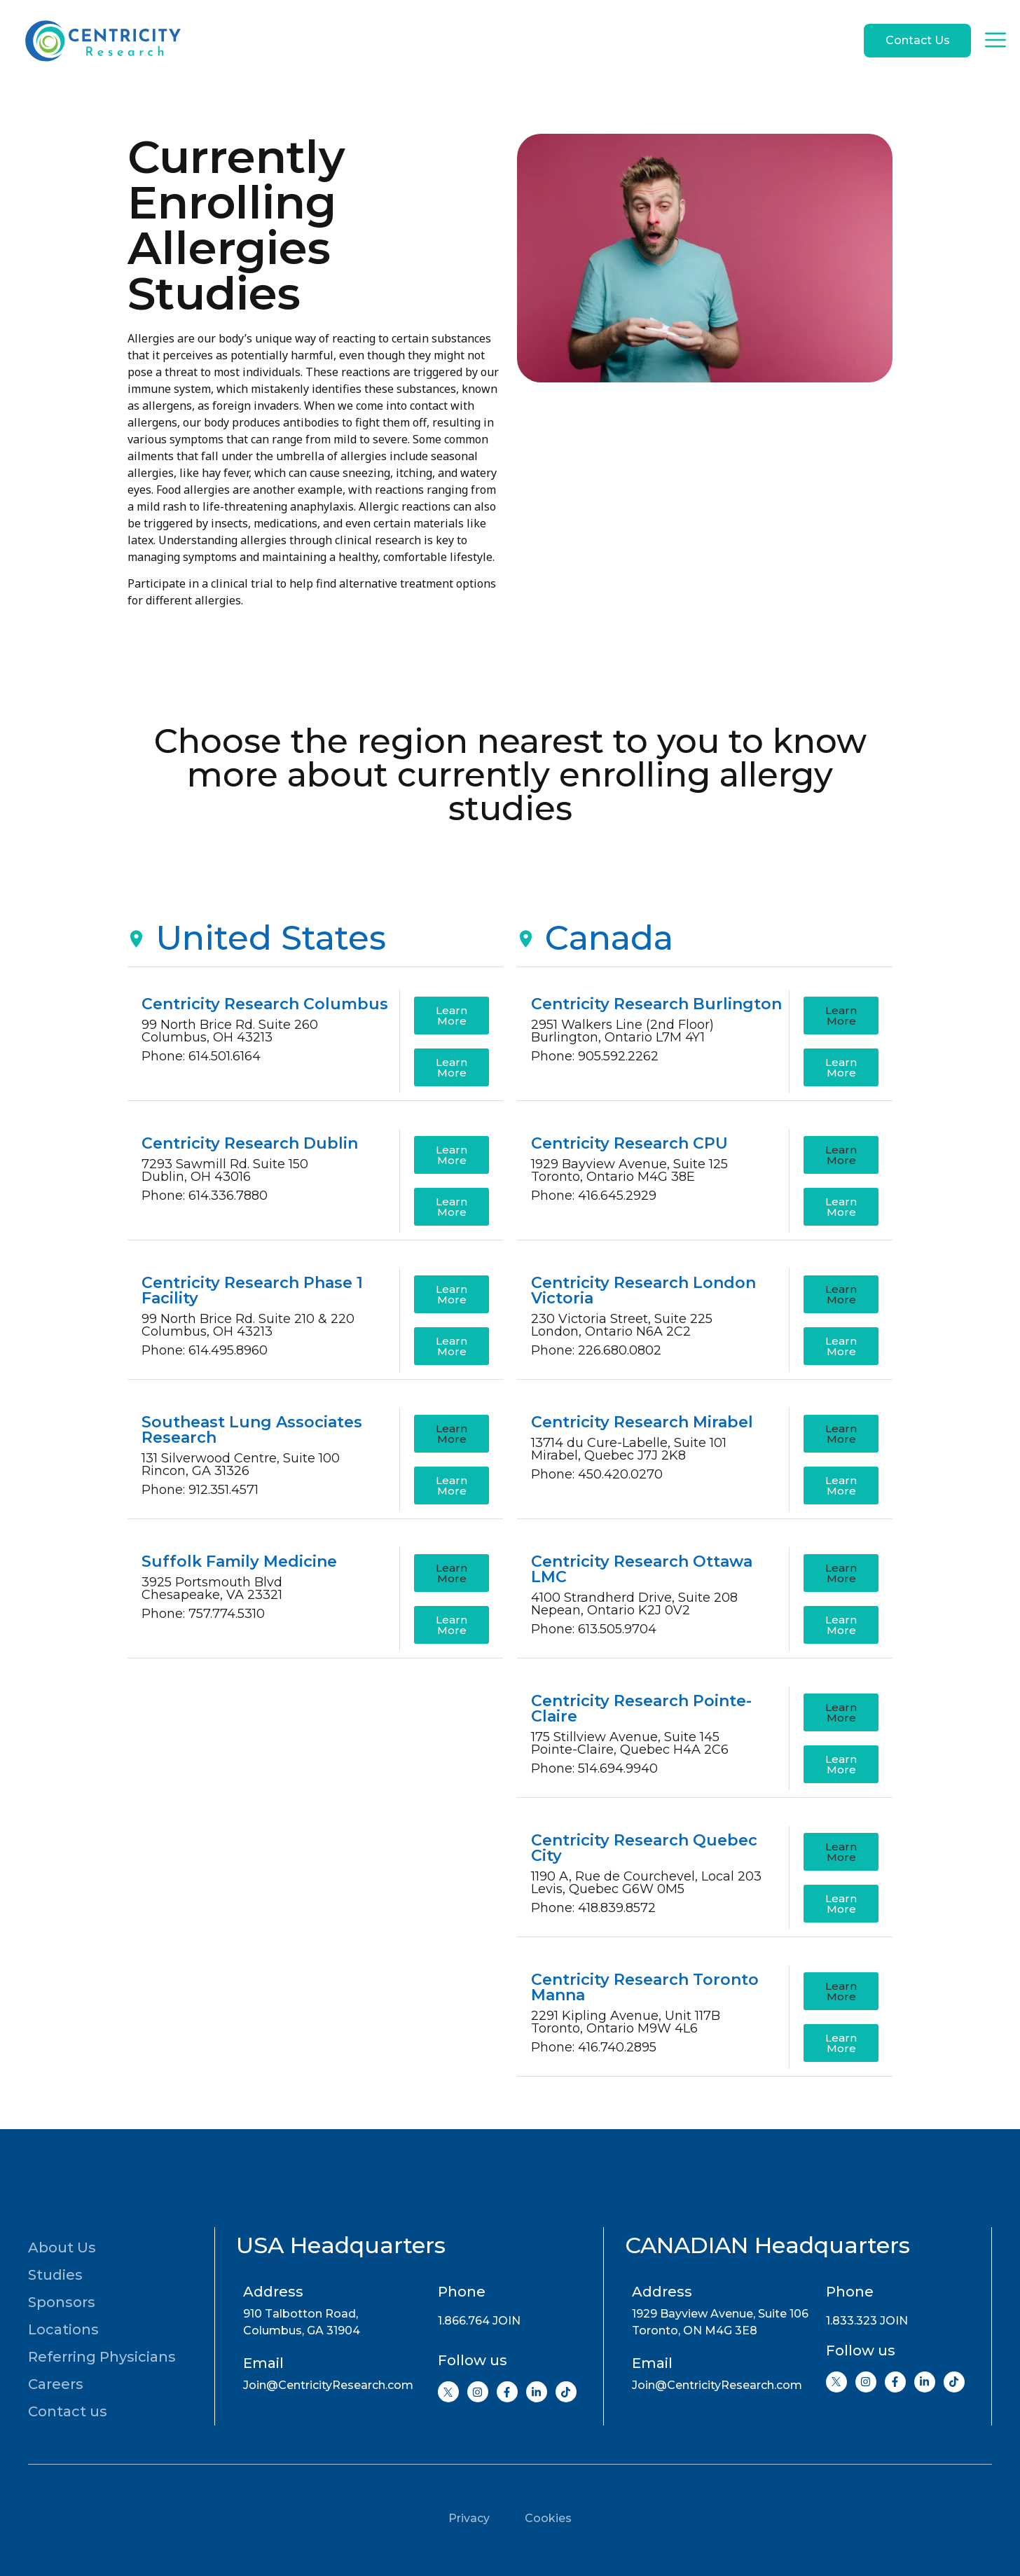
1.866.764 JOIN (479, 2320)
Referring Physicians (102, 2356)
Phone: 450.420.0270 (597, 1474)
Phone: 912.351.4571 (200, 1489)
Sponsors (61, 2302)
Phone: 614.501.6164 (201, 1056)
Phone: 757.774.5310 (203, 1613)
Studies (55, 2274)
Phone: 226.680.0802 (596, 1350)
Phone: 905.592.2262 (595, 1056)
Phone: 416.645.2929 (593, 1195)
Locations (63, 2329)
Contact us (67, 2411)
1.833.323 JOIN (867, 2320)
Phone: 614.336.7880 (205, 1195)
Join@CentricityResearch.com (328, 2385)
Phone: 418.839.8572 (593, 1908)
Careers (55, 2384)
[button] (451, 1434)
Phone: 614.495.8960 (205, 1350)
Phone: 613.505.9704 (593, 1629)
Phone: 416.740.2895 (593, 2047)
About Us (62, 2247)
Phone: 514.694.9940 (594, 1768)
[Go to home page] (101, 40)
